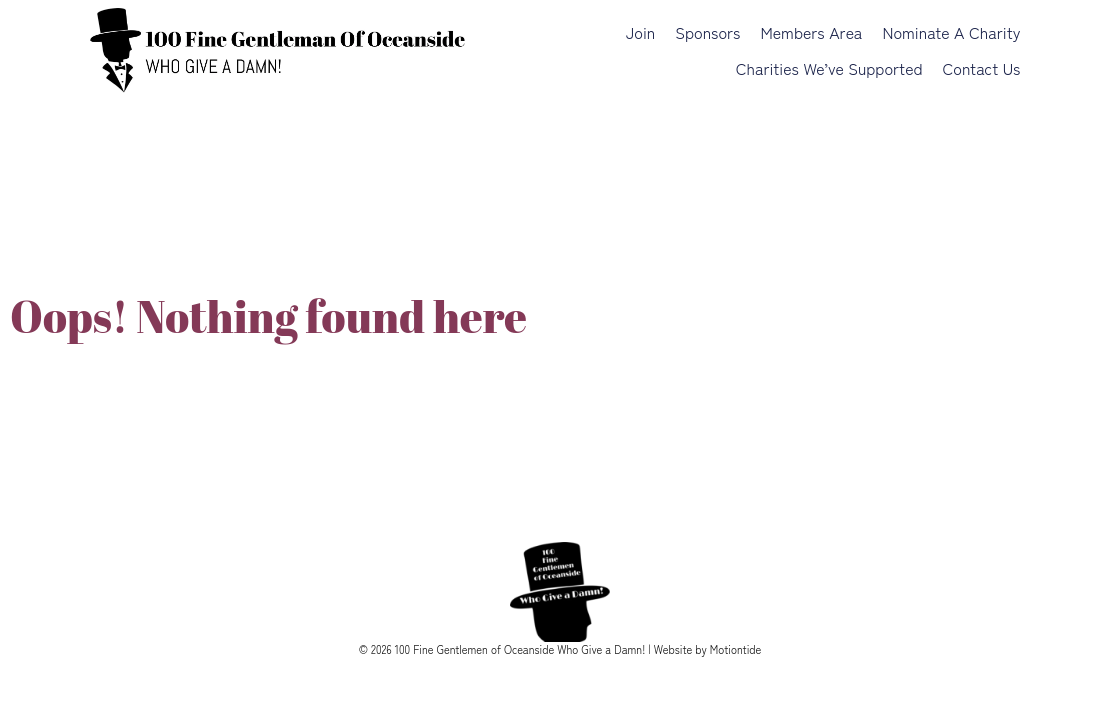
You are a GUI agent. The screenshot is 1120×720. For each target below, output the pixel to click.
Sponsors (707, 32)
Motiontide (736, 649)
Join (640, 32)
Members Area (811, 32)
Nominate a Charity (951, 32)
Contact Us (982, 68)
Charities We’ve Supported (829, 68)
